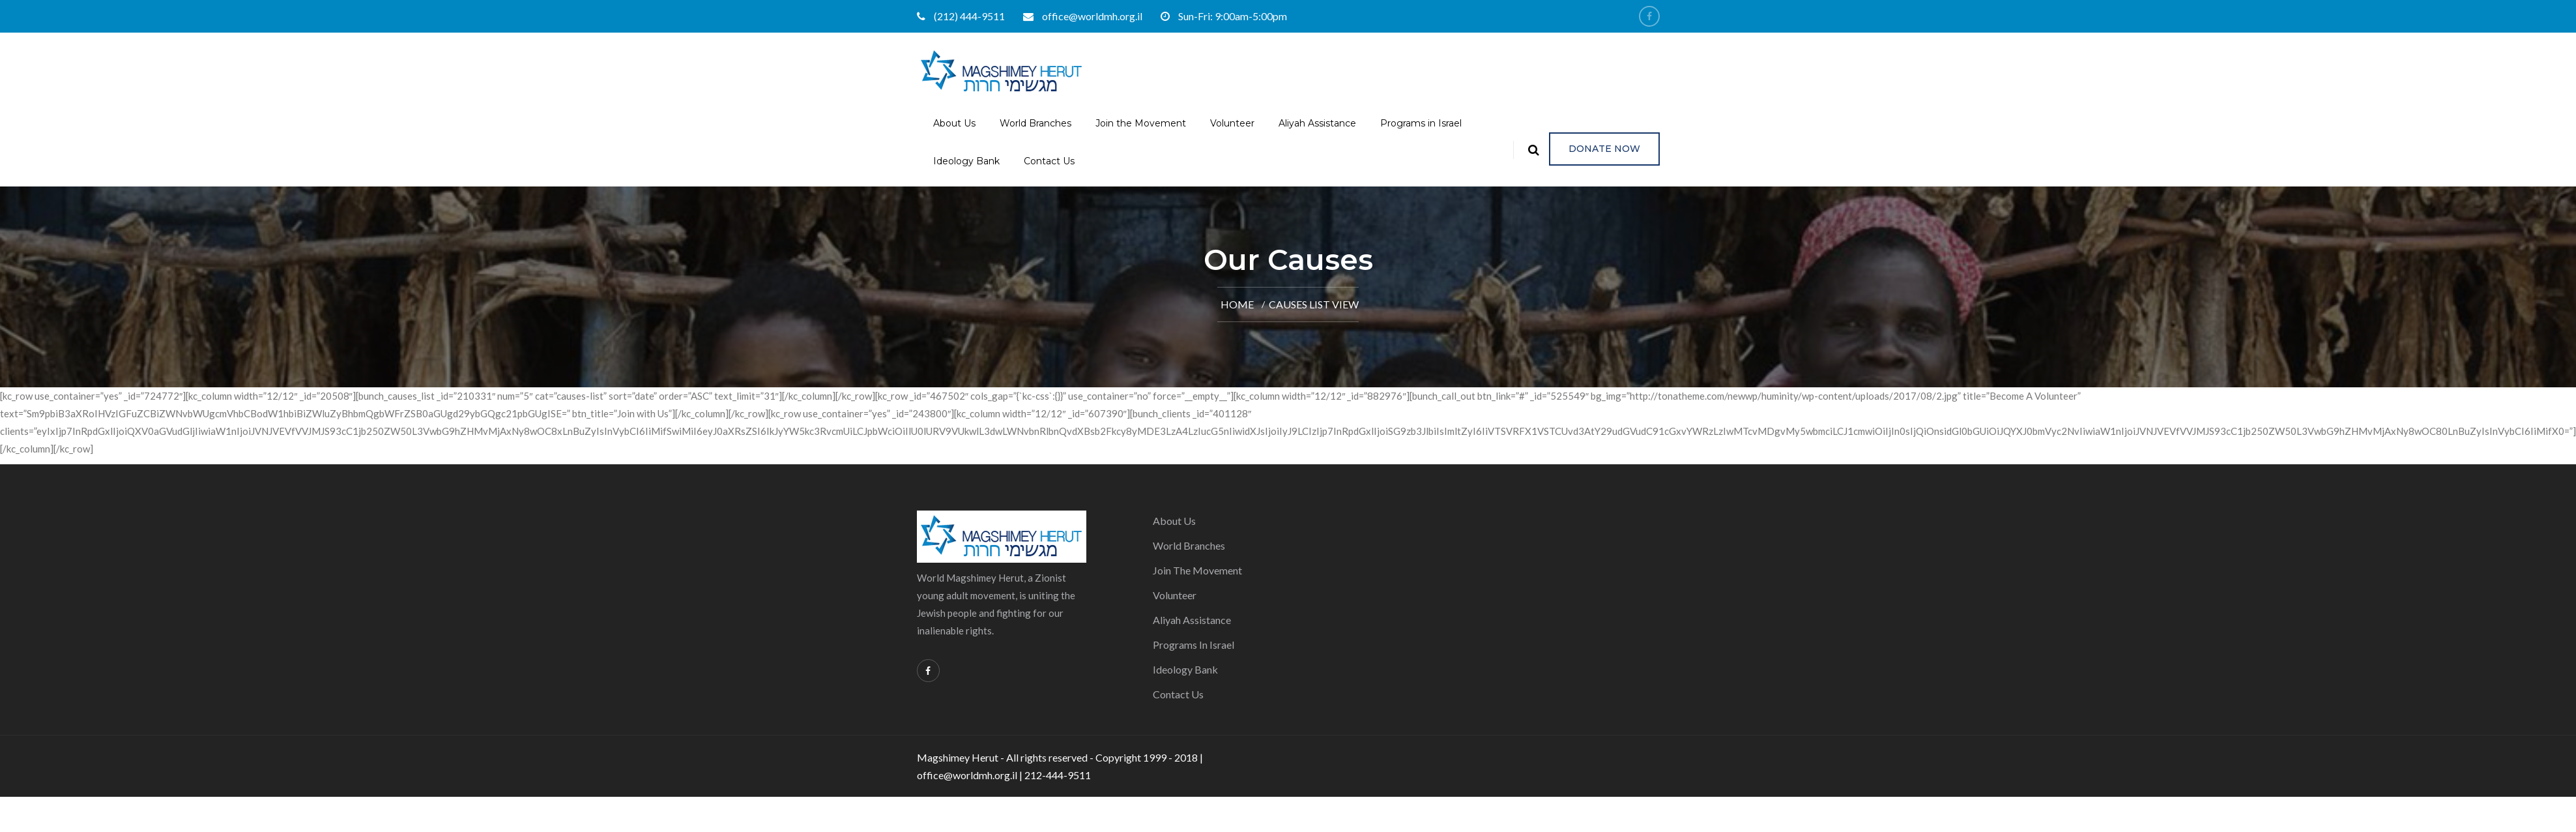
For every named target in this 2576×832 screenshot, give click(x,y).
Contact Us (1049, 161)
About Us (954, 123)
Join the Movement (1140, 123)
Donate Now (1604, 149)
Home (1237, 304)
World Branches (1035, 123)
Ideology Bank (966, 161)
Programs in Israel (1421, 123)
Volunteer (1232, 123)
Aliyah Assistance (1317, 123)
